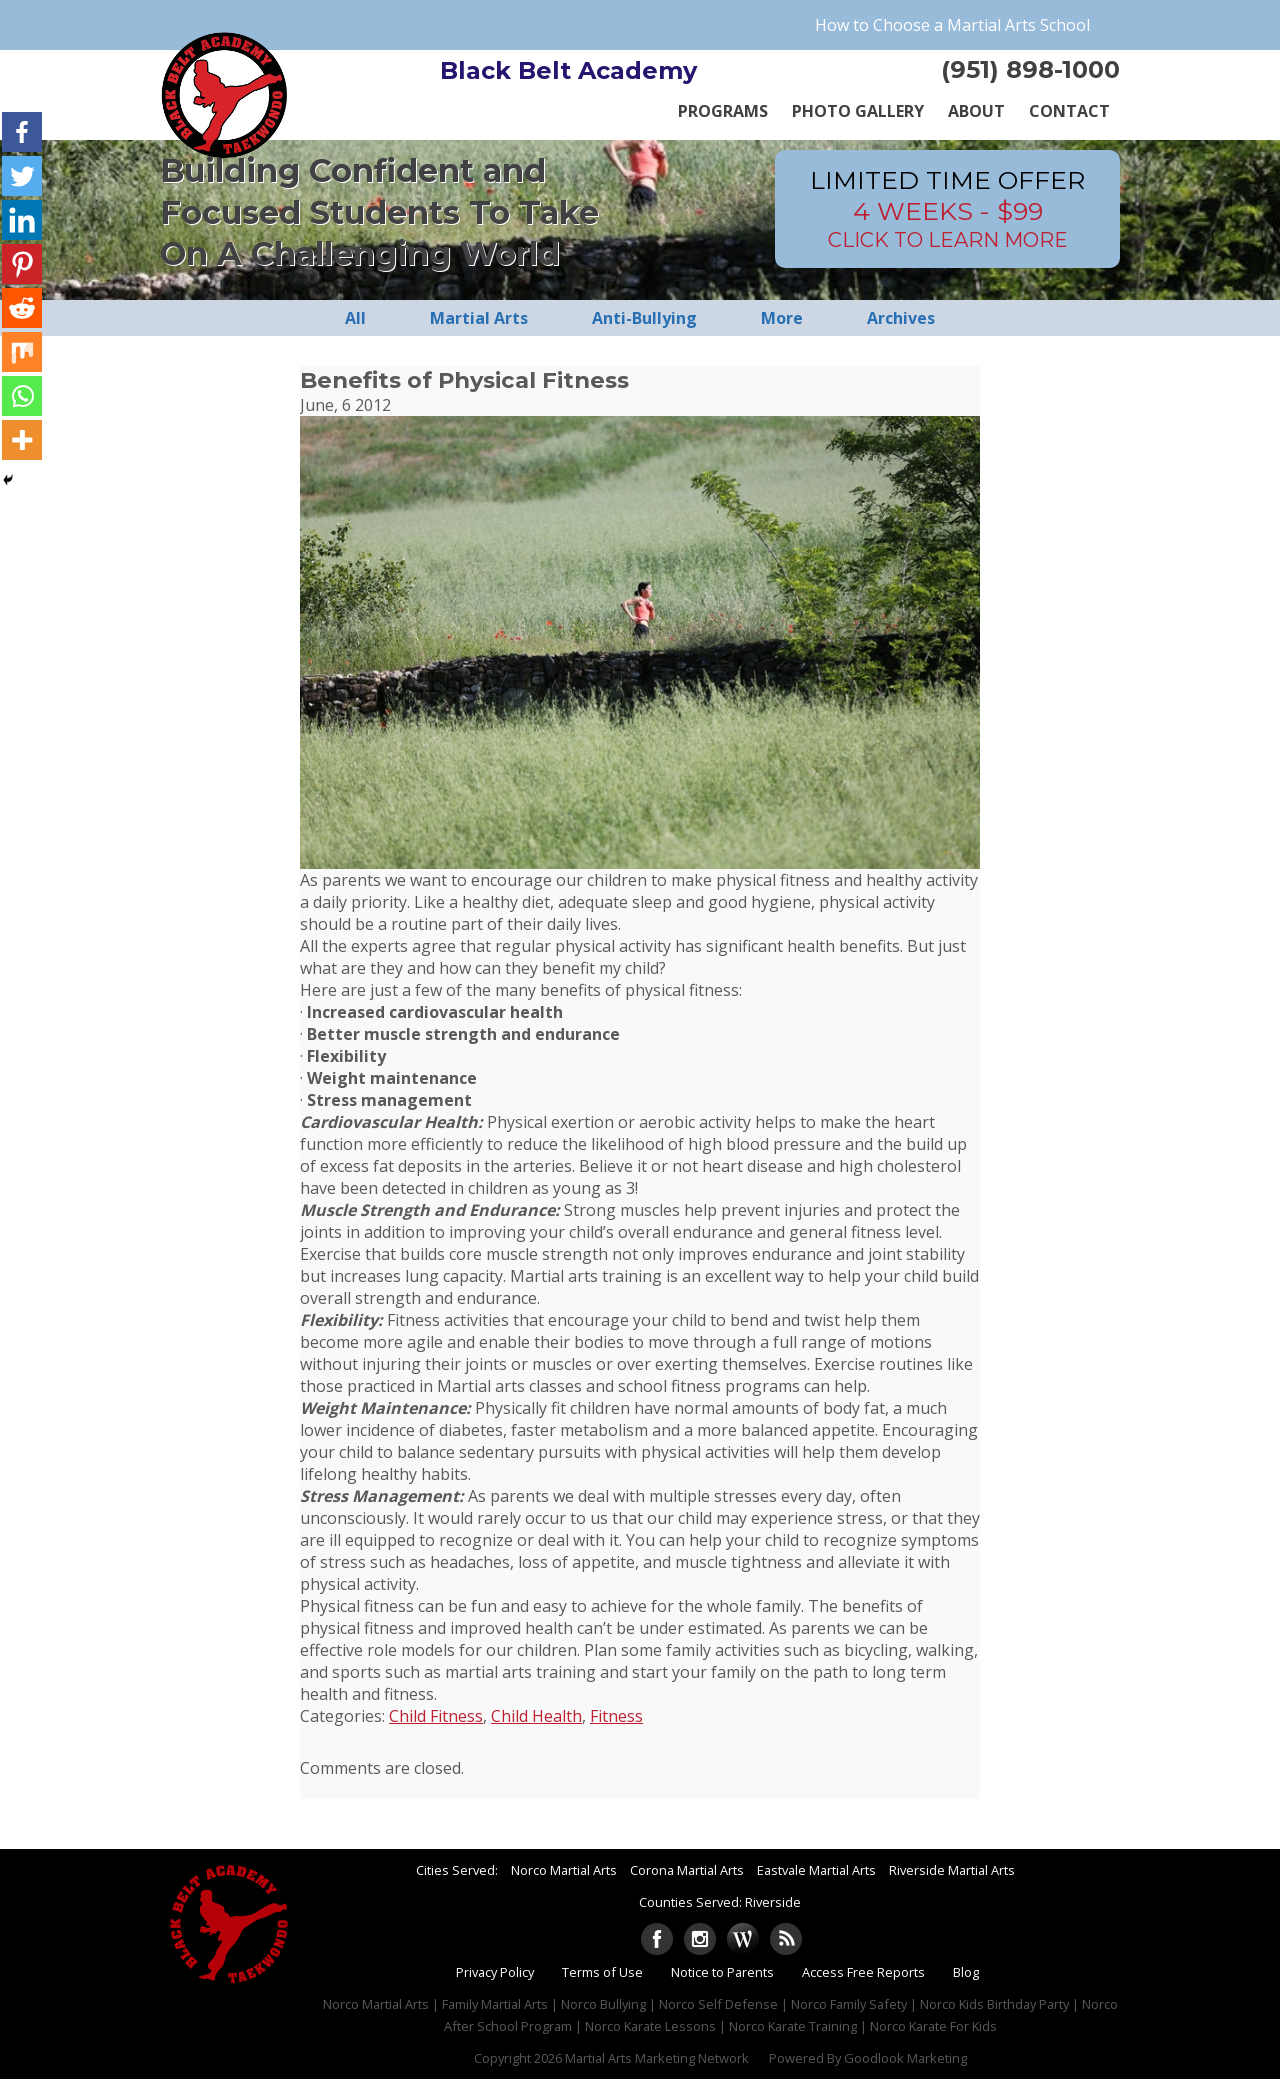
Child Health (536, 1716)
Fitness (616, 1716)
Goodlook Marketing (905, 2058)
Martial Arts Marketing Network (657, 2058)
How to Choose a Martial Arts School (952, 25)
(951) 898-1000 (1030, 69)
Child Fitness (436, 1716)
